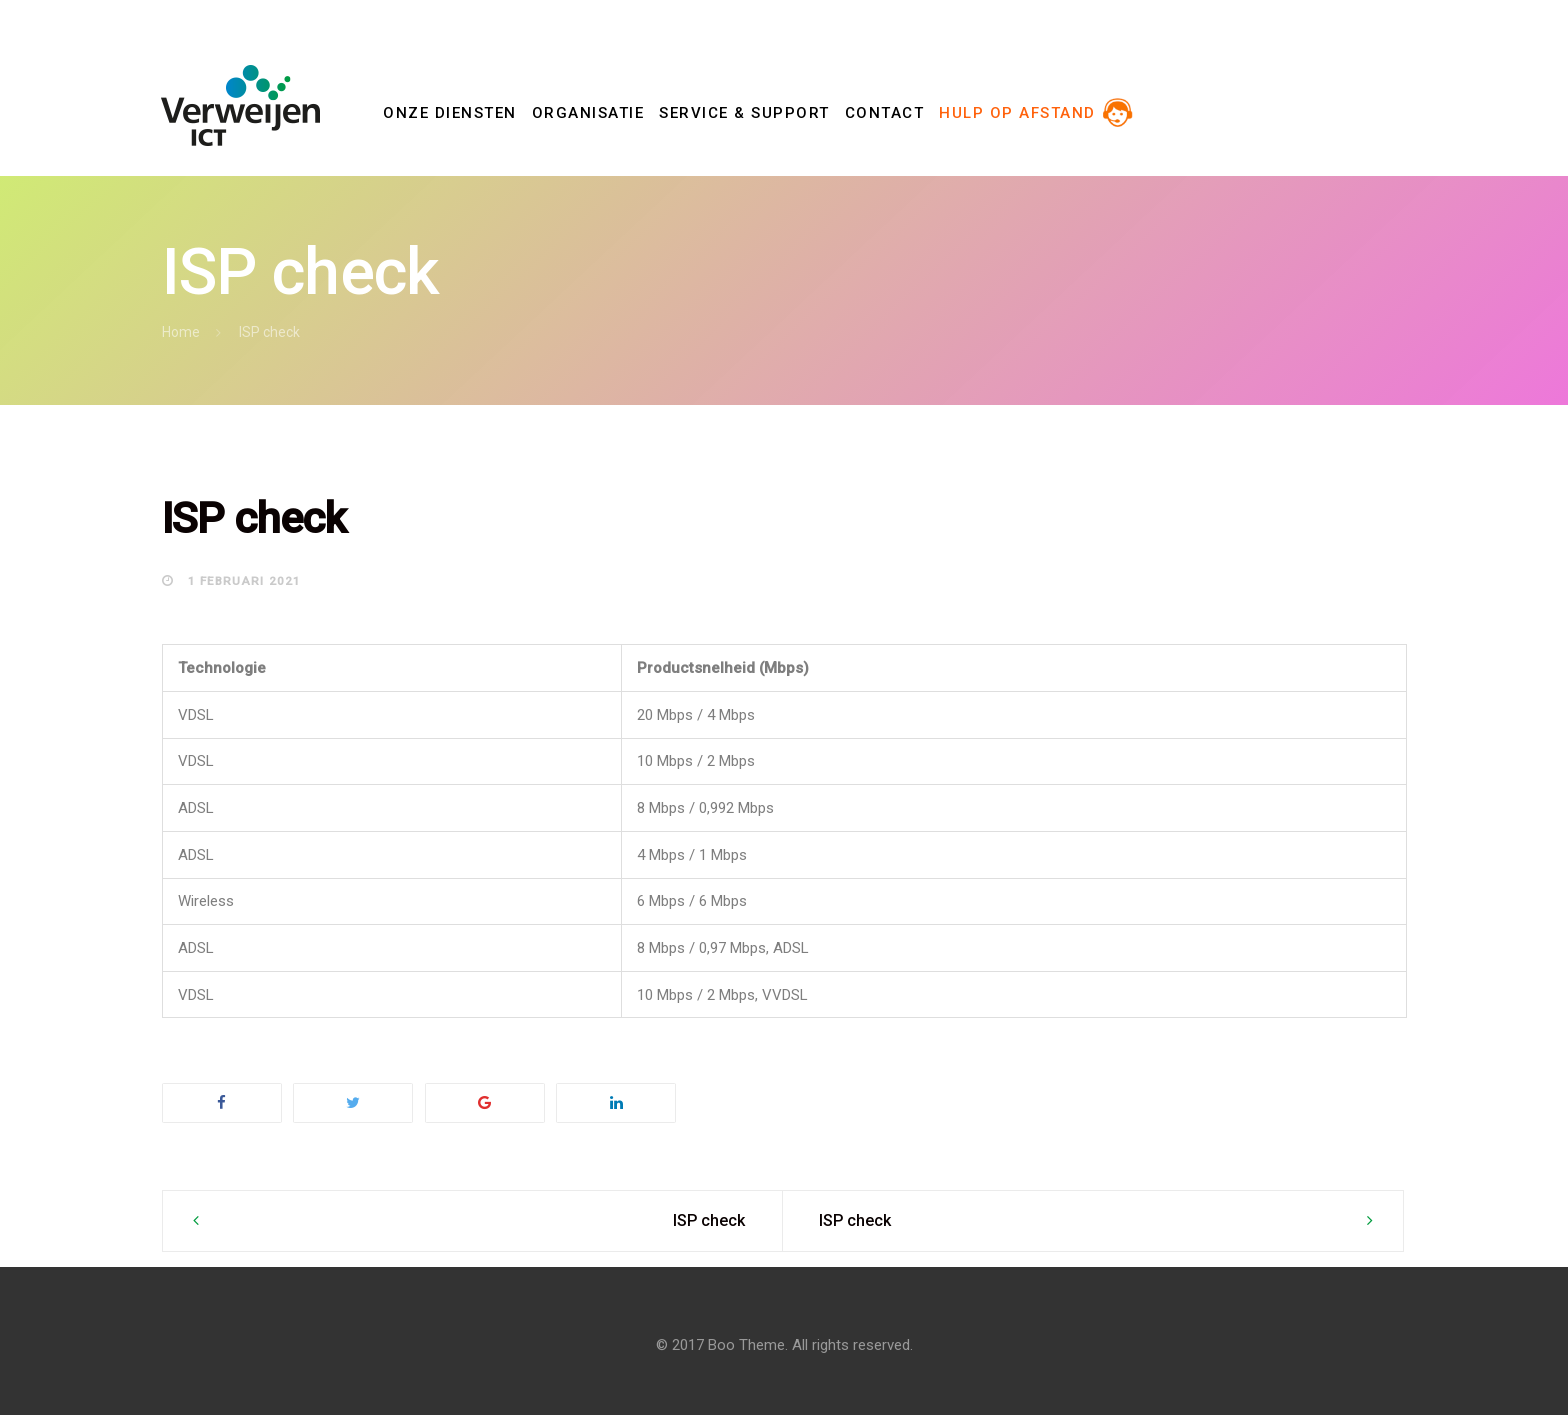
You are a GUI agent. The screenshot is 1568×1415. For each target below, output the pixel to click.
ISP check (709, 1220)
